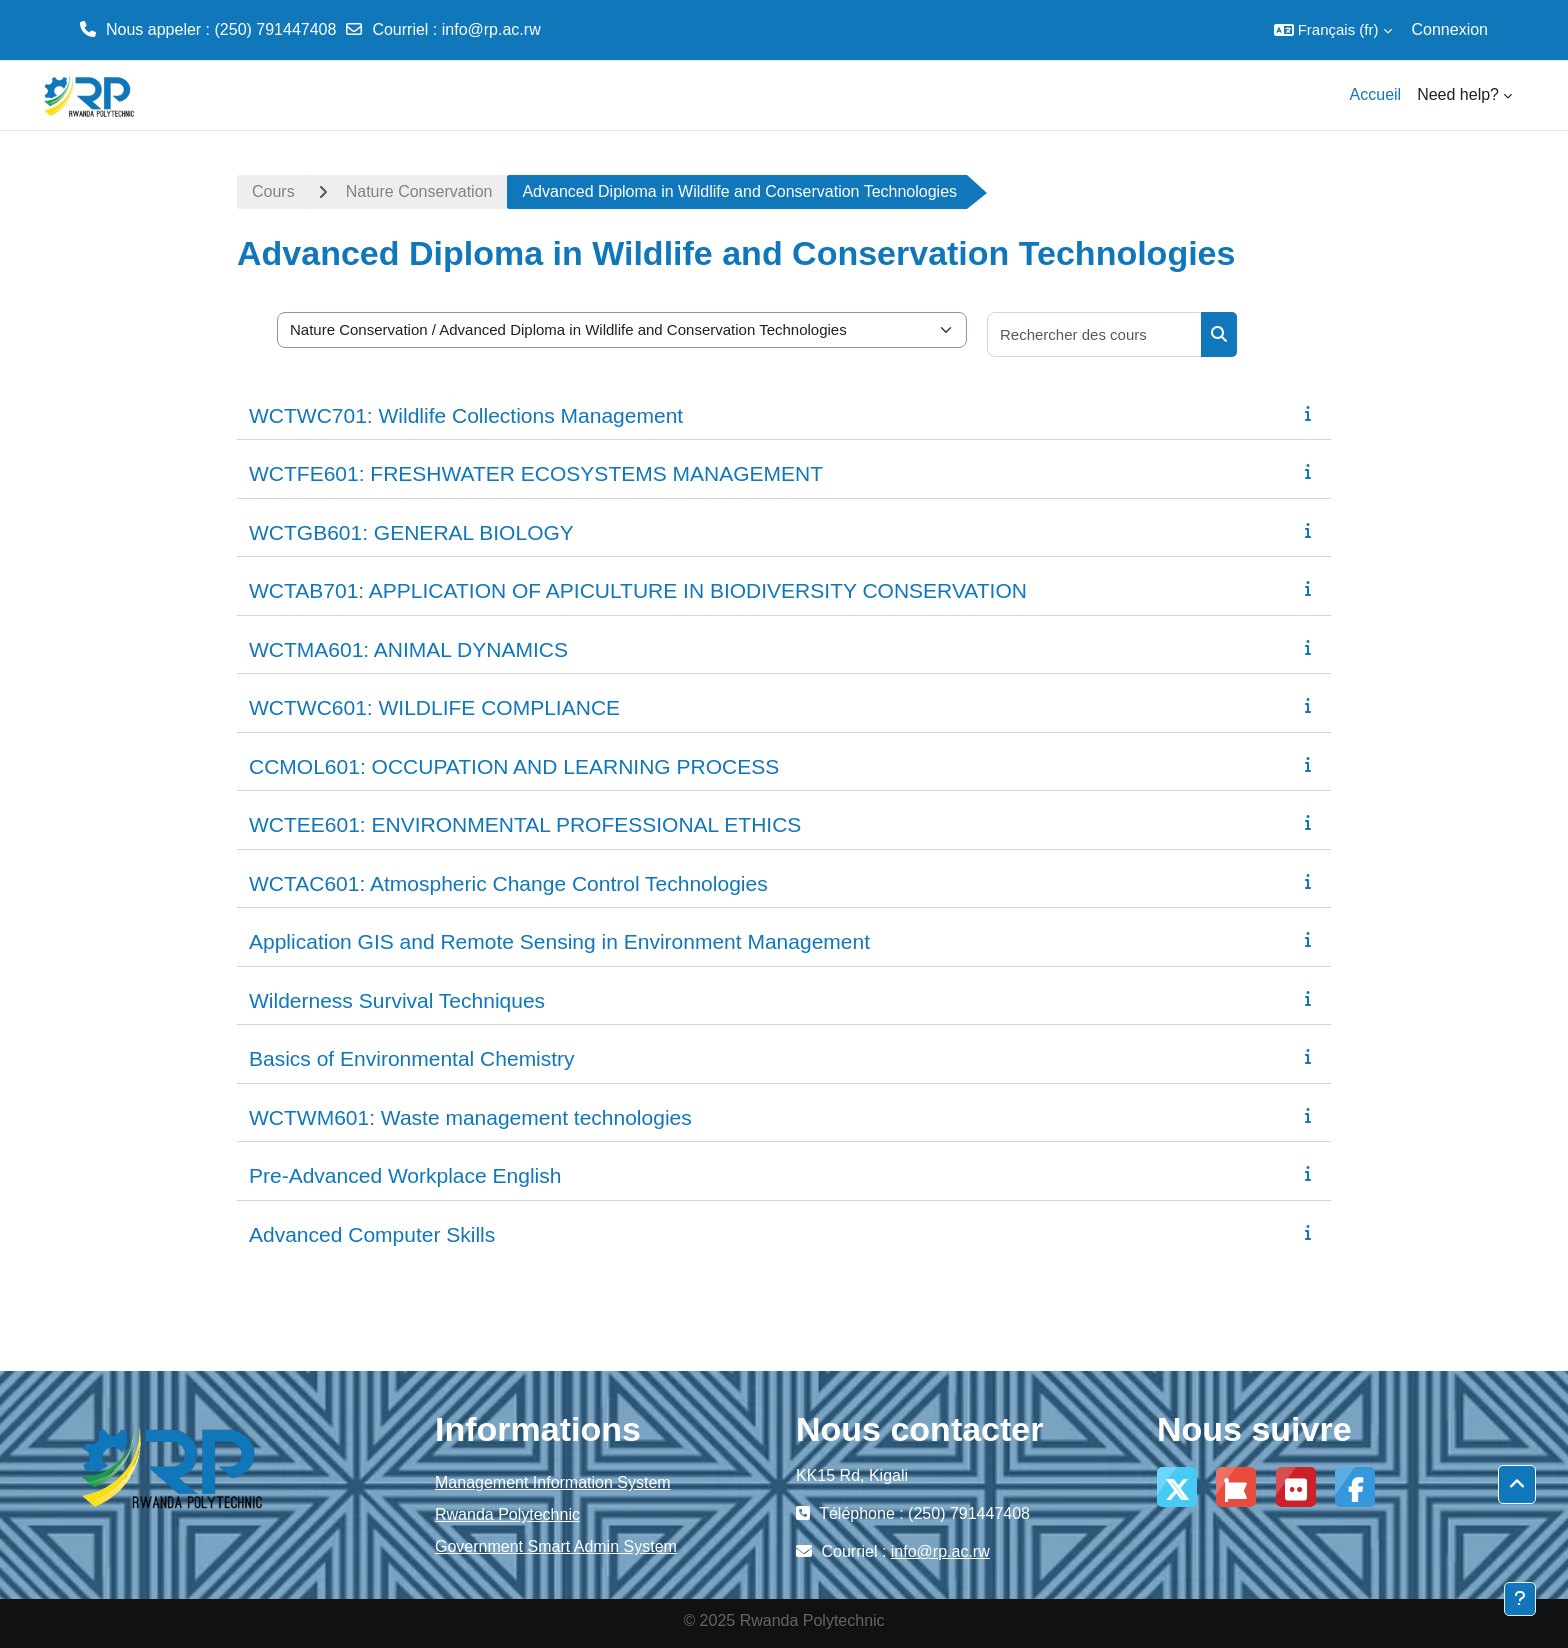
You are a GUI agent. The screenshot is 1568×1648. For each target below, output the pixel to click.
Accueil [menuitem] (1376, 94)
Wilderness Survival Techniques (397, 1000)
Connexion (1450, 29)
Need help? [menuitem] (1458, 94)
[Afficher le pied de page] (1520, 1599)
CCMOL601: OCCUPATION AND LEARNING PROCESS (514, 766)
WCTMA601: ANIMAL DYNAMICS (408, 649)
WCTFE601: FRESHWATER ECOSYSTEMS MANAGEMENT (536, 473)
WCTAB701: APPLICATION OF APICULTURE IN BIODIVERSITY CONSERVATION (638, 590)
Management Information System (553, 1482)
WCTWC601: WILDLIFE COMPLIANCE (434, 707)
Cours (273, 191)
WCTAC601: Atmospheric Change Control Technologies (508, 883)
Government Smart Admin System (556, 1546)
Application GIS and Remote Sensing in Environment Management (559, 941)
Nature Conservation (419, 191)
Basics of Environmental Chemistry (412, 1058)
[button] (1333, 30)
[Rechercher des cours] (1095, 334)
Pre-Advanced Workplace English (405, 1175)
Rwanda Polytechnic (507, 1514)
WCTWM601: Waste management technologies (470, 1117)
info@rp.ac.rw (491, 29)
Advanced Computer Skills (372, 1234)
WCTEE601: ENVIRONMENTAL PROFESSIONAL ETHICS (525, 824)
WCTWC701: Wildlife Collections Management (466, 415)
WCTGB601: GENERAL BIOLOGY (411, 532)
